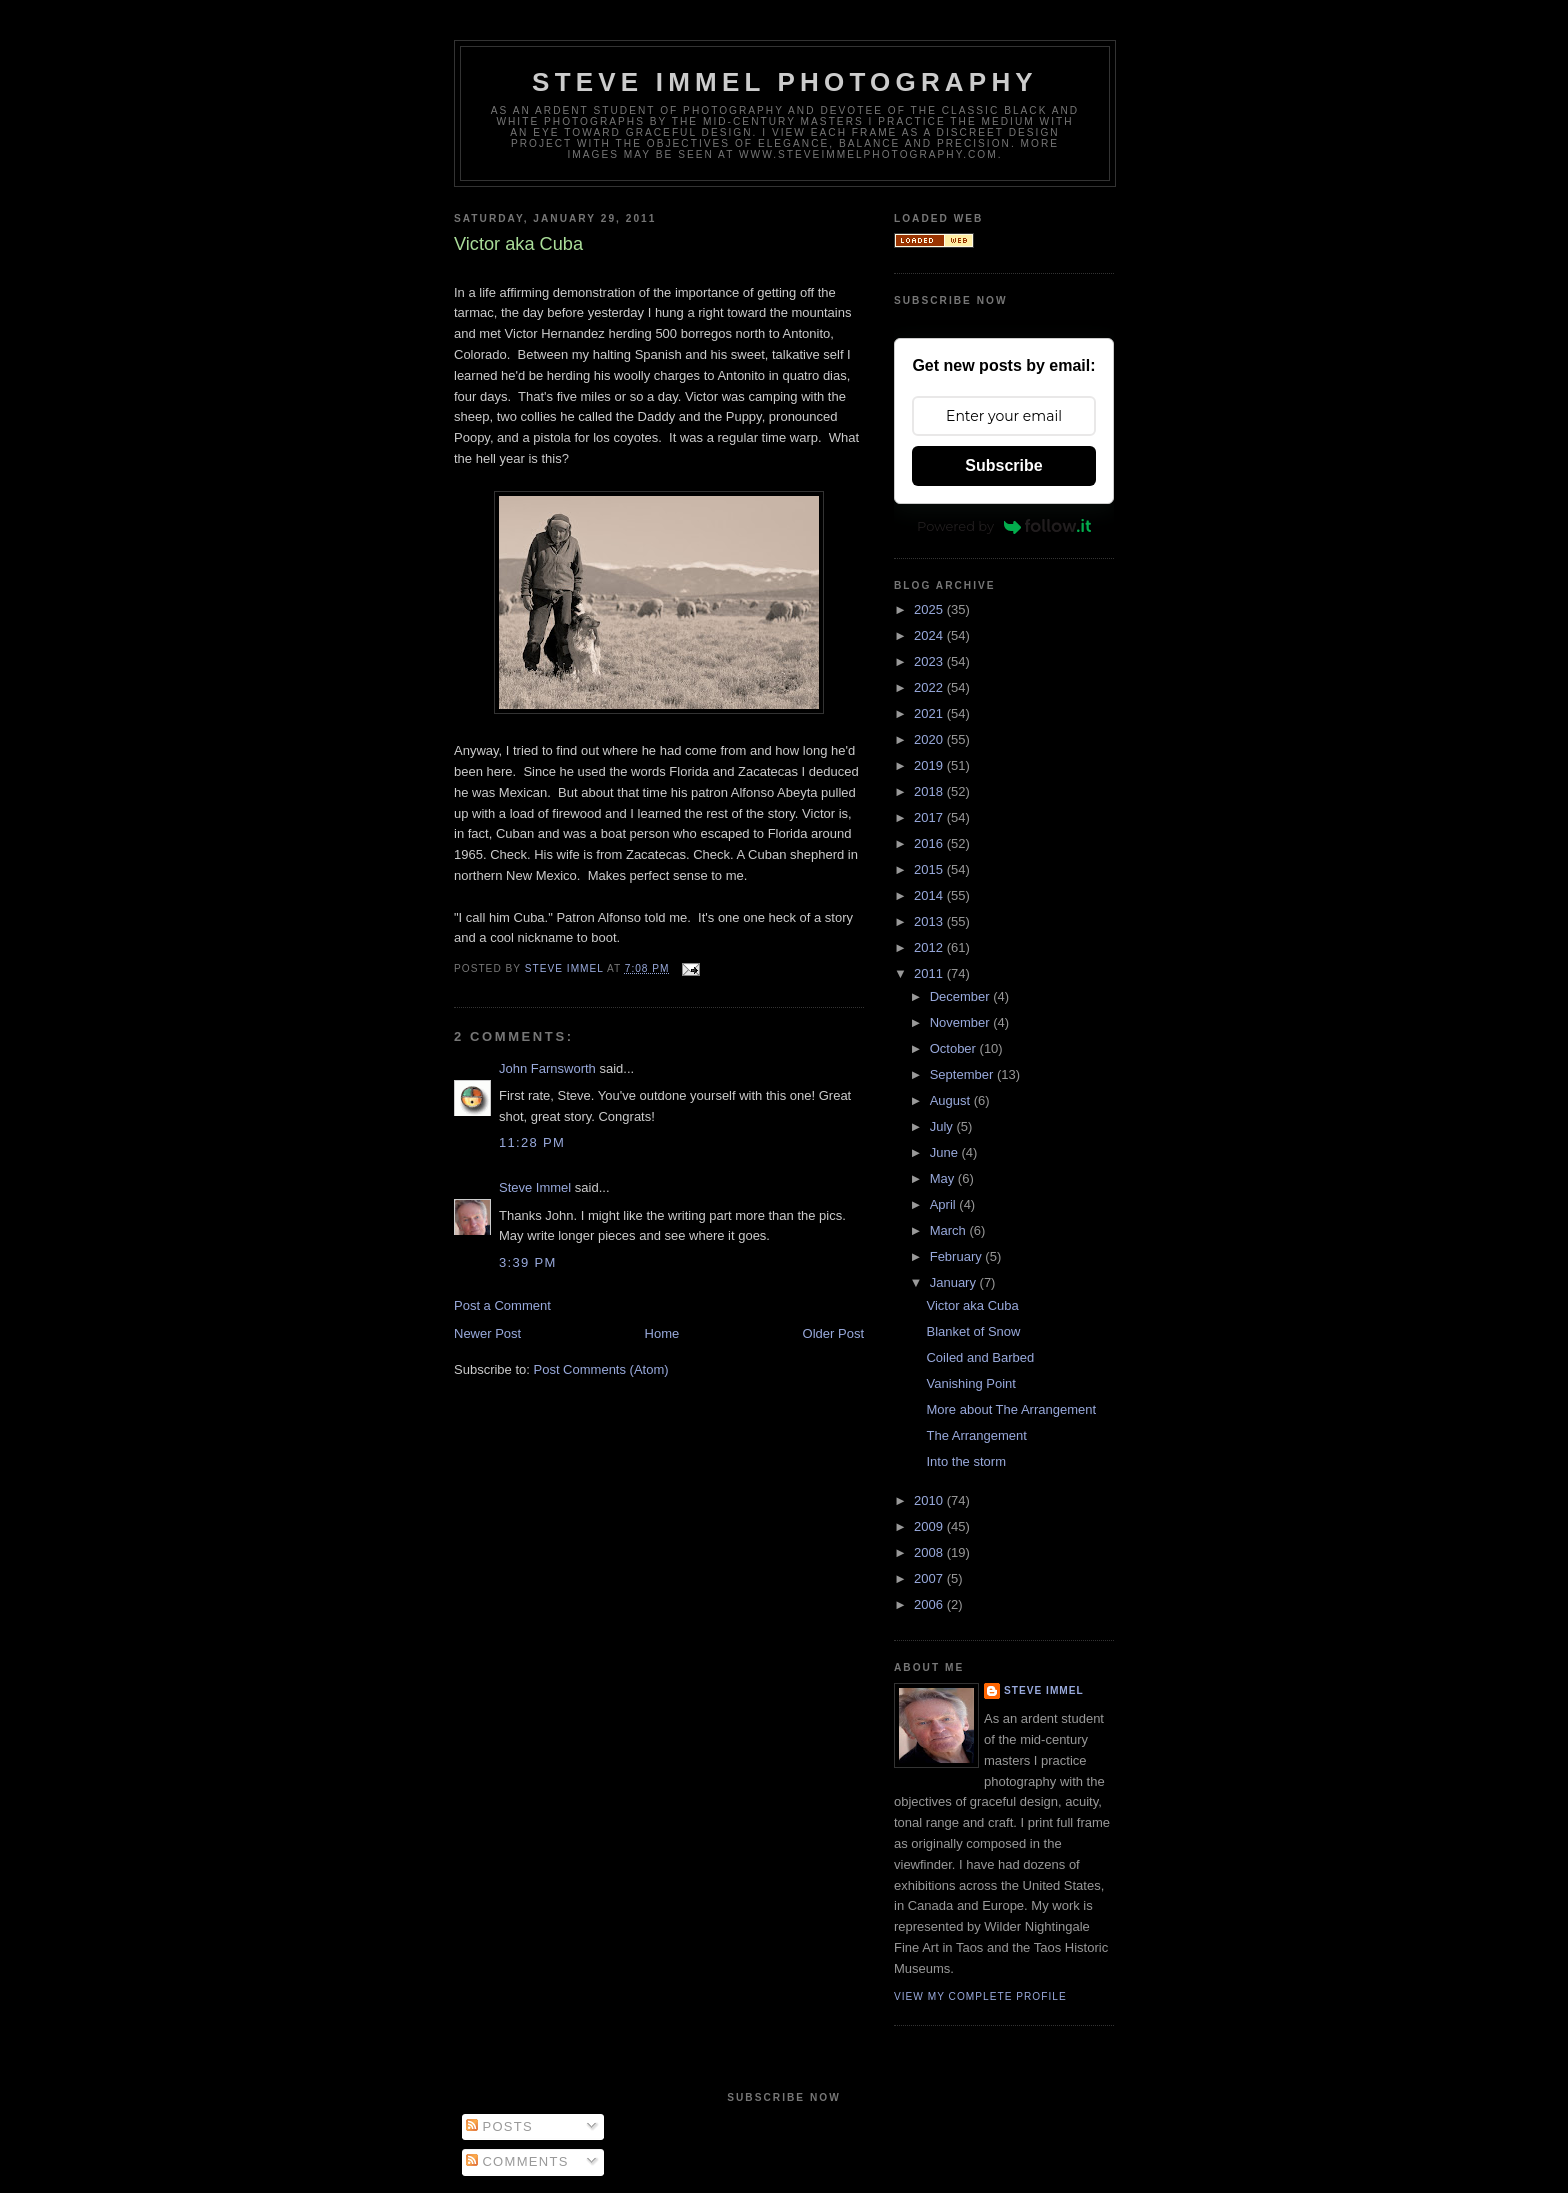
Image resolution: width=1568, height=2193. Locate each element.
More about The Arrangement (1011, 1409)
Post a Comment (502, 1305)
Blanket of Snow (973, 1331)
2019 (930, 765)
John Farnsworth (547, 1068)
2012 (930, 947)
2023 (930, 661)
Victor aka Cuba (972, 1305)
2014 (930, 895)
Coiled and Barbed (980, 1357)
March (950, 1230)
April (945, 1204)
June (946, 1152)
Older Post (833, 1333)
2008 (930, 1552)
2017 (930, 817)
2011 (930, 973)
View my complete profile (980, 1996)
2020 (930, 739)
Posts (499, 2126)
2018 (930, 791)
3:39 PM (528, 1262)
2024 (930, 635)
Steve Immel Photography (785, 82)
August (952, 1100)
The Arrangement (976, 1435)
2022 (930, 687)
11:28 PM (532, 1142)
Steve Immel (535, 1187)
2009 (930, 1526)
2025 (930, 609)
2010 (930, 1500)
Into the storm (965, 1461)
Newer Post (487, 1333)
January (955, 1282)
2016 (930, 843)
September (963, 1074)
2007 (930, 1578)
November (962, 1022)
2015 (930, 869)
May (944, 1178)
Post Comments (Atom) (601, 1369)
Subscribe (1003, 465)
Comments (517, 2161)
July (943, 1126)
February (958, 1256)
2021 (930, 713)
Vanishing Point (970, 1383)
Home (662, 1333)
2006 (930, 1604)
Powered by (1004, 526)
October (955, 1048)
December (962, 996)
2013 (930, 921)
